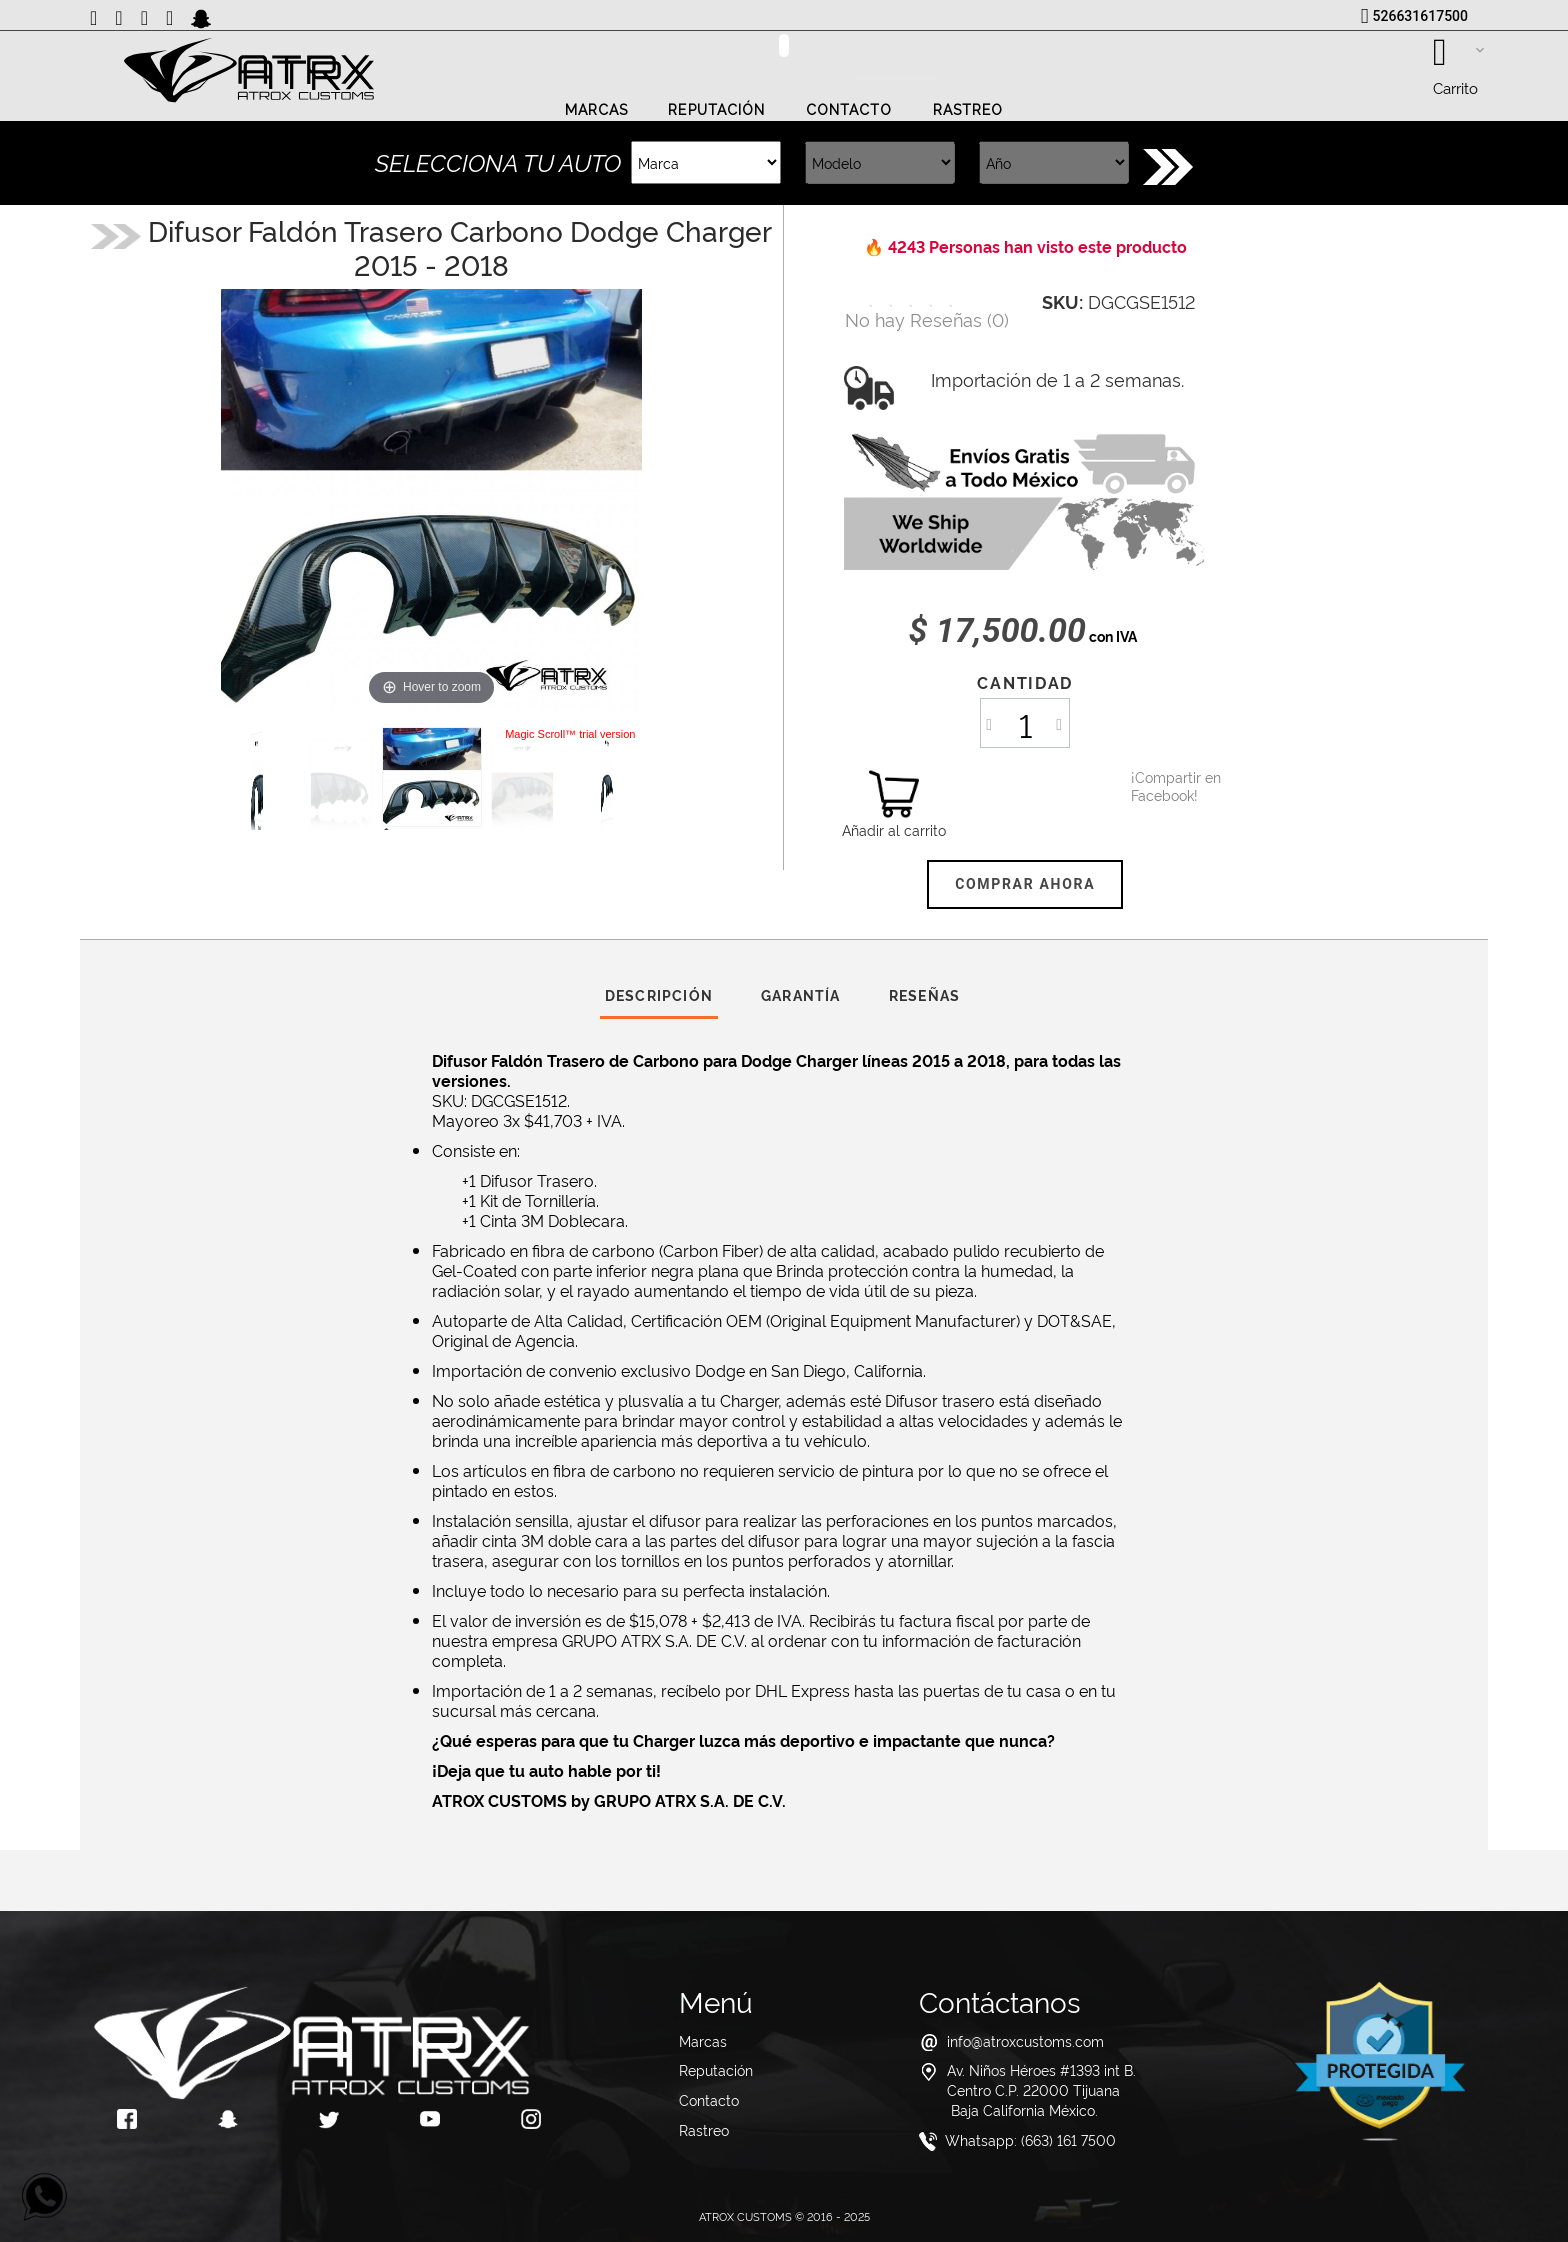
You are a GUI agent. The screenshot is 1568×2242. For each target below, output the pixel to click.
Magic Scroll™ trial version (570, 734)
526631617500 (1420, 16)
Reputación (716, 110)
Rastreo (968, 110)
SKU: (1062, 301)
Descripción (659, 994)
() (927, 318)
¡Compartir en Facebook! (1156, 786)
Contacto (849, 110)
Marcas (597, 110)
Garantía (801, 994)
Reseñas (924, 994)
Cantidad (1024, 682)
